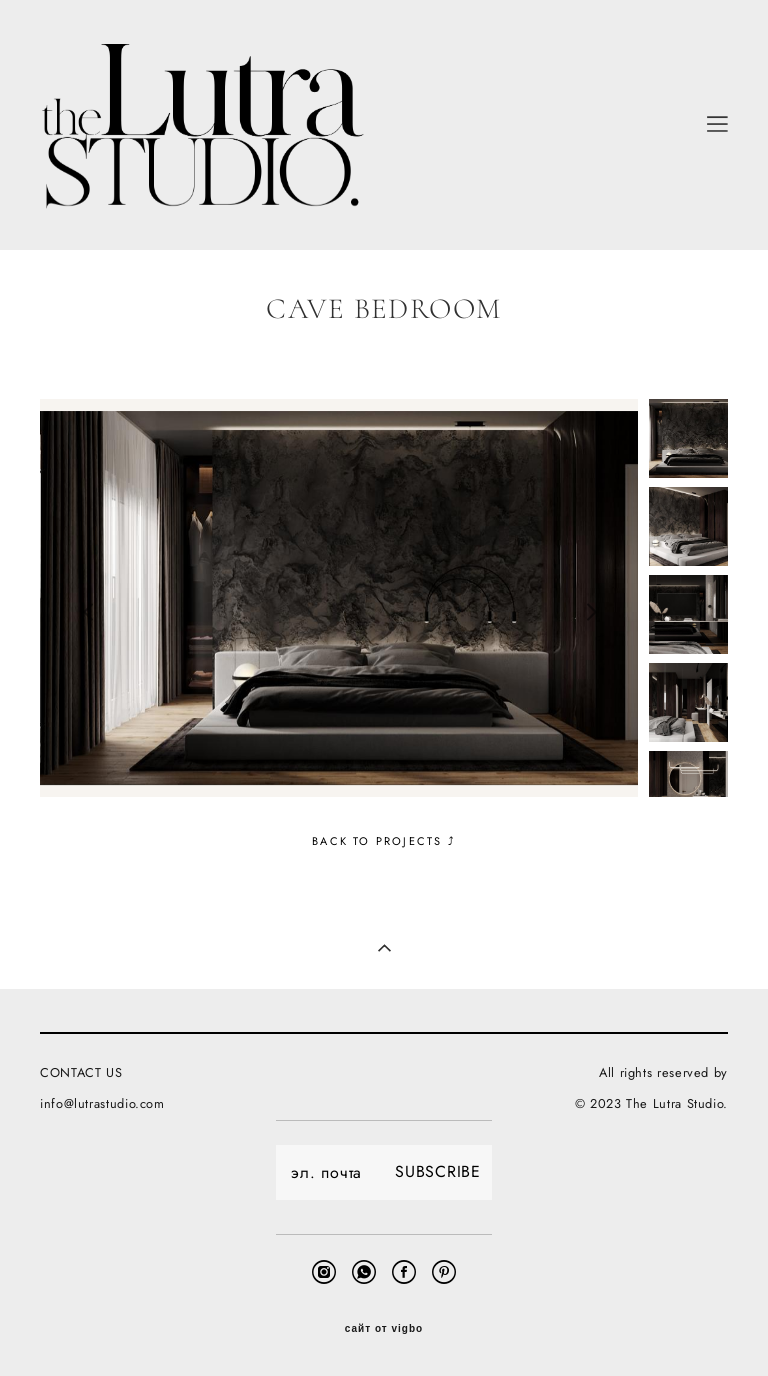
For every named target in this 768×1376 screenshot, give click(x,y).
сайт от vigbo (384, 1329)
